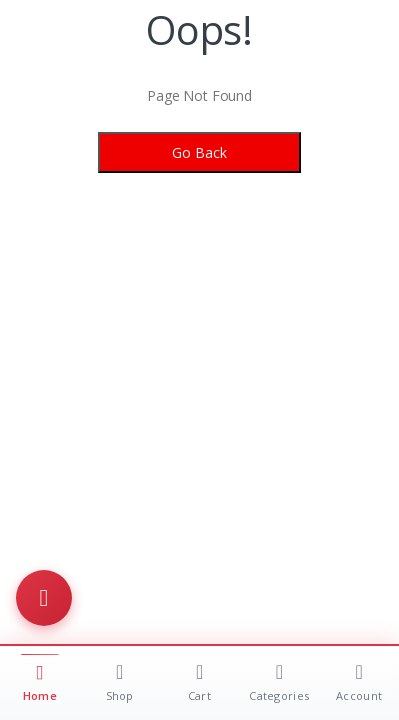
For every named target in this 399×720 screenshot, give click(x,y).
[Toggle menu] (44, 598)
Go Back (199, 152)
